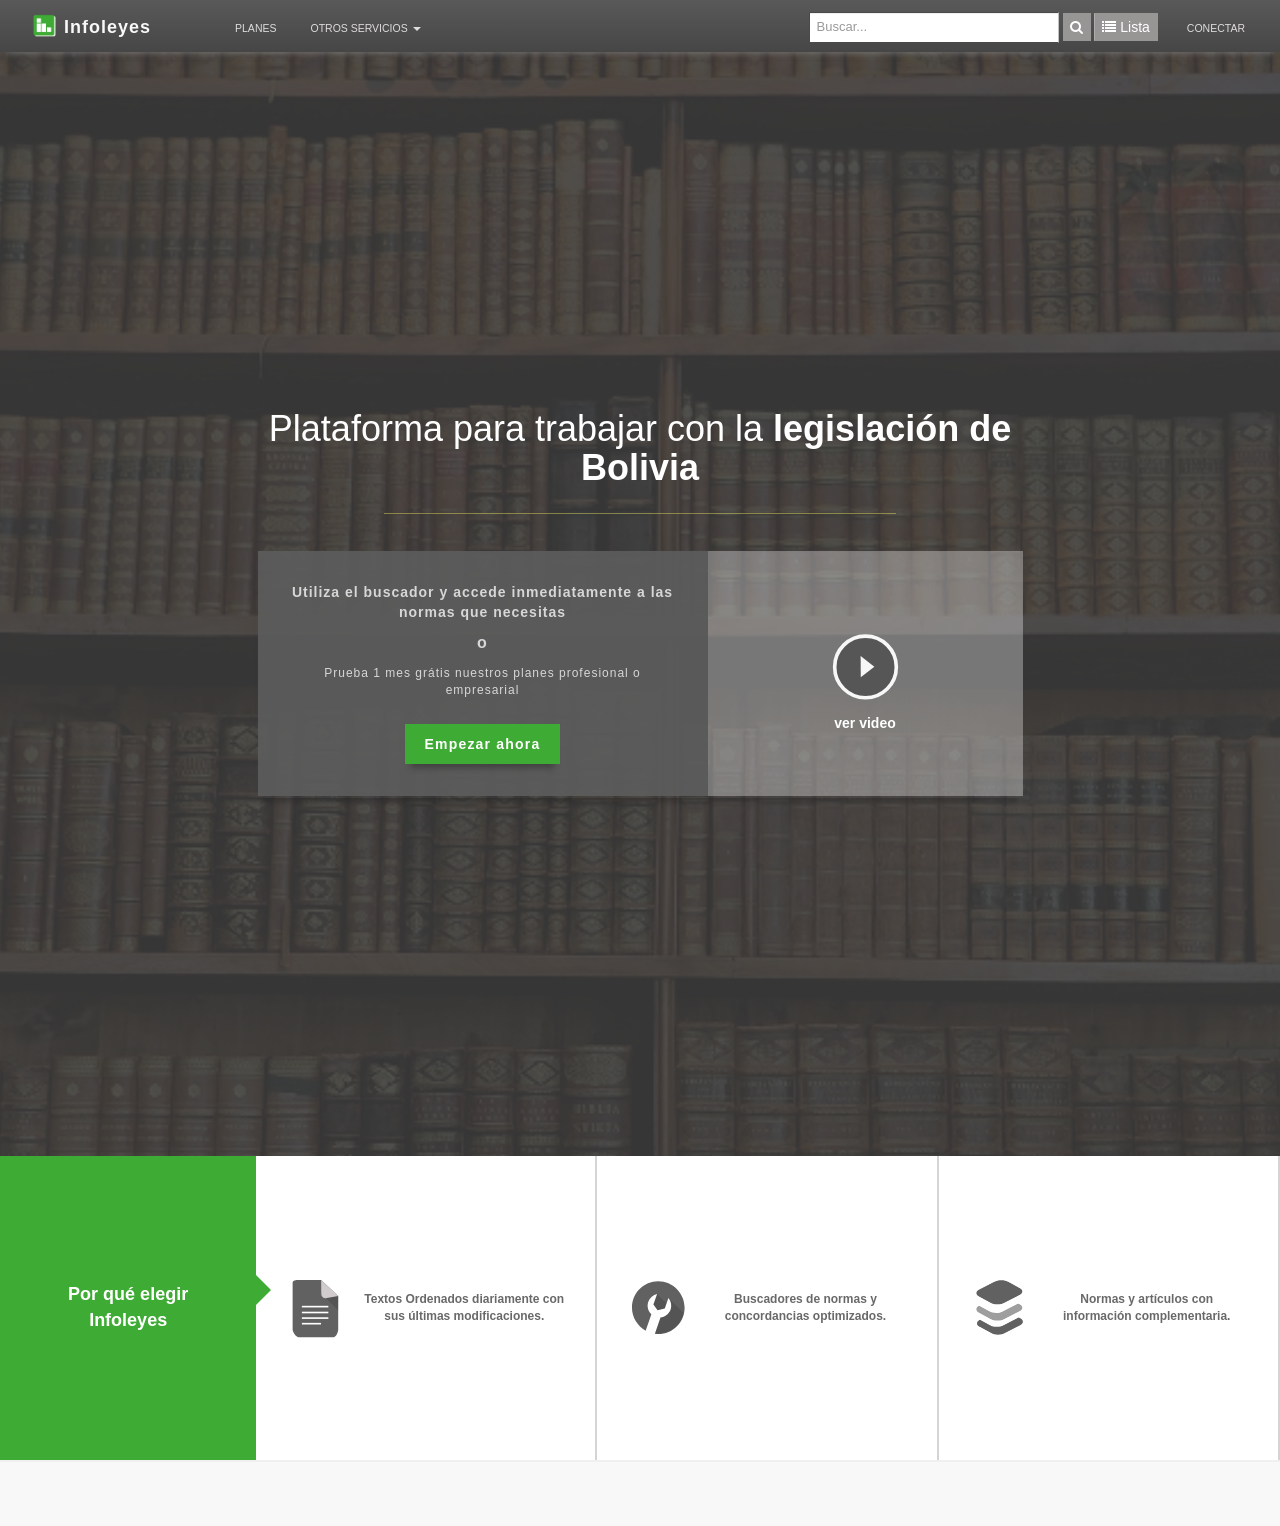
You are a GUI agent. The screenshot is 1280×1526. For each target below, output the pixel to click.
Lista (1125, 27)
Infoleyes (90, 25)
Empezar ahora (483, 744)
